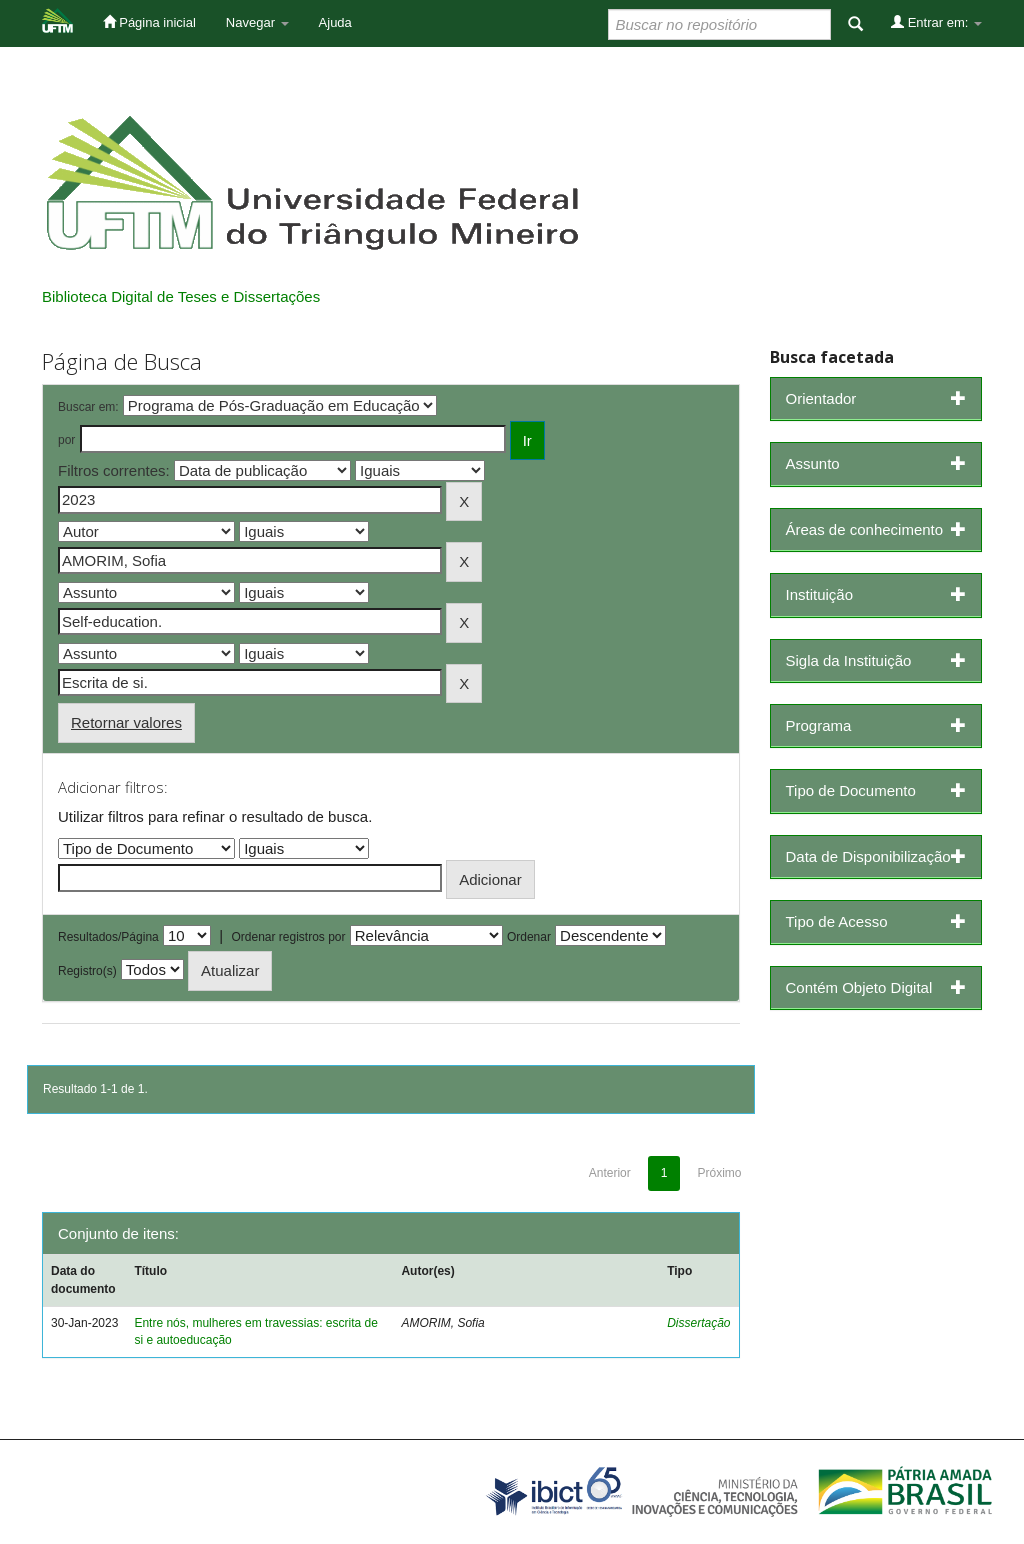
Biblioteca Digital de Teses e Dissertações (181, 296)
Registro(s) (87, 971)
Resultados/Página (108, 937)
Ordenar (529, 937)
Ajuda (335, 22)
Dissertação (698, 1323)
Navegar (257, 22)
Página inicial (149, 22)
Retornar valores (126, 722)
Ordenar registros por (288, 937)
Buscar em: (88, 407)
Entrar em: (936, 22)
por (66, 440)
